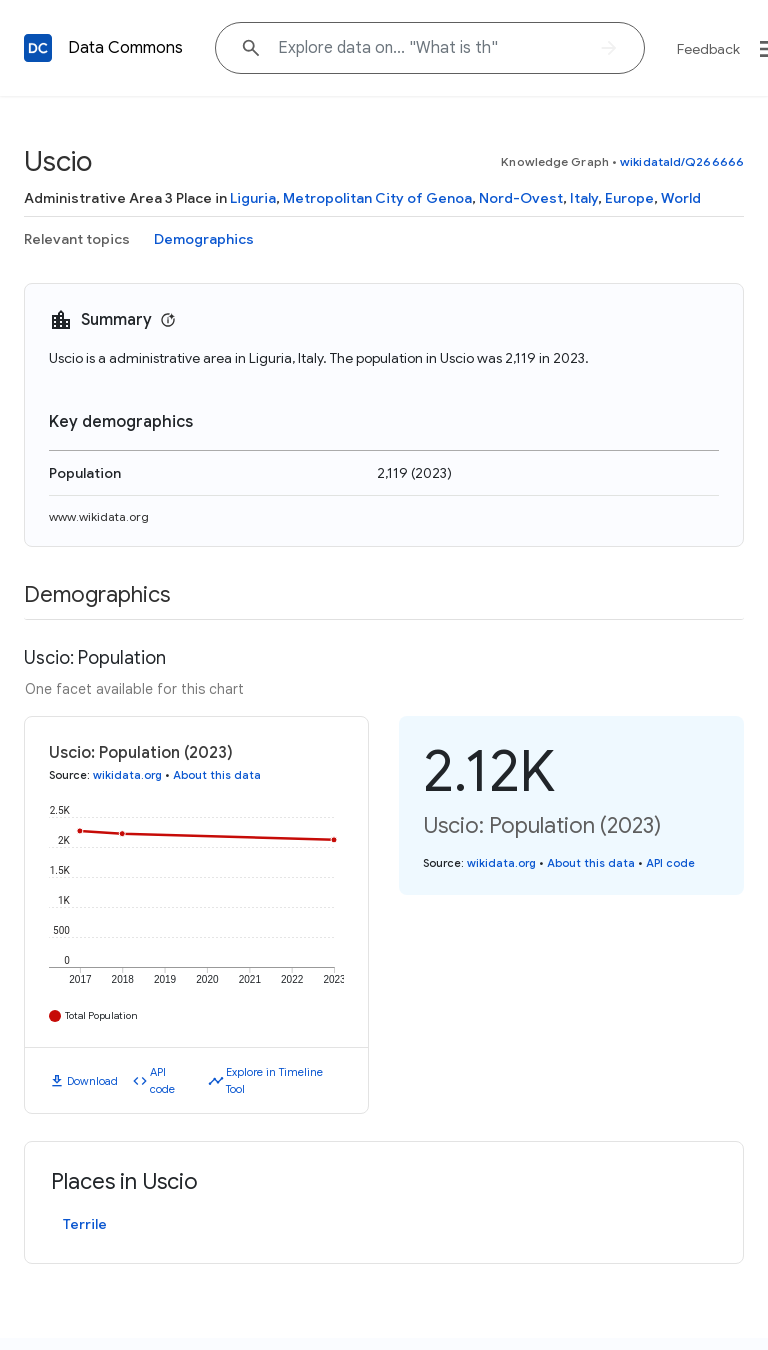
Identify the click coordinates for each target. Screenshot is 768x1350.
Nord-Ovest (521, 198)
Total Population (101, 1015)
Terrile (85, 1224)
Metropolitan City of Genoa (377, 198)
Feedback (708, 49)
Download (92, 1081)
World (681, 198)
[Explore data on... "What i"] (430, 48)
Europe (629, 198)
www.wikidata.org (99, 516)
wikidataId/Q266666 (682, 161)
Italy (584, 198)
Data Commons (125, 48)
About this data (217, 775)
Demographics (204, 239)
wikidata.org (127, 775)
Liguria (253, 198)
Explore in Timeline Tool (274, 1080)
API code (162, 1080)
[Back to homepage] (38, 48)
